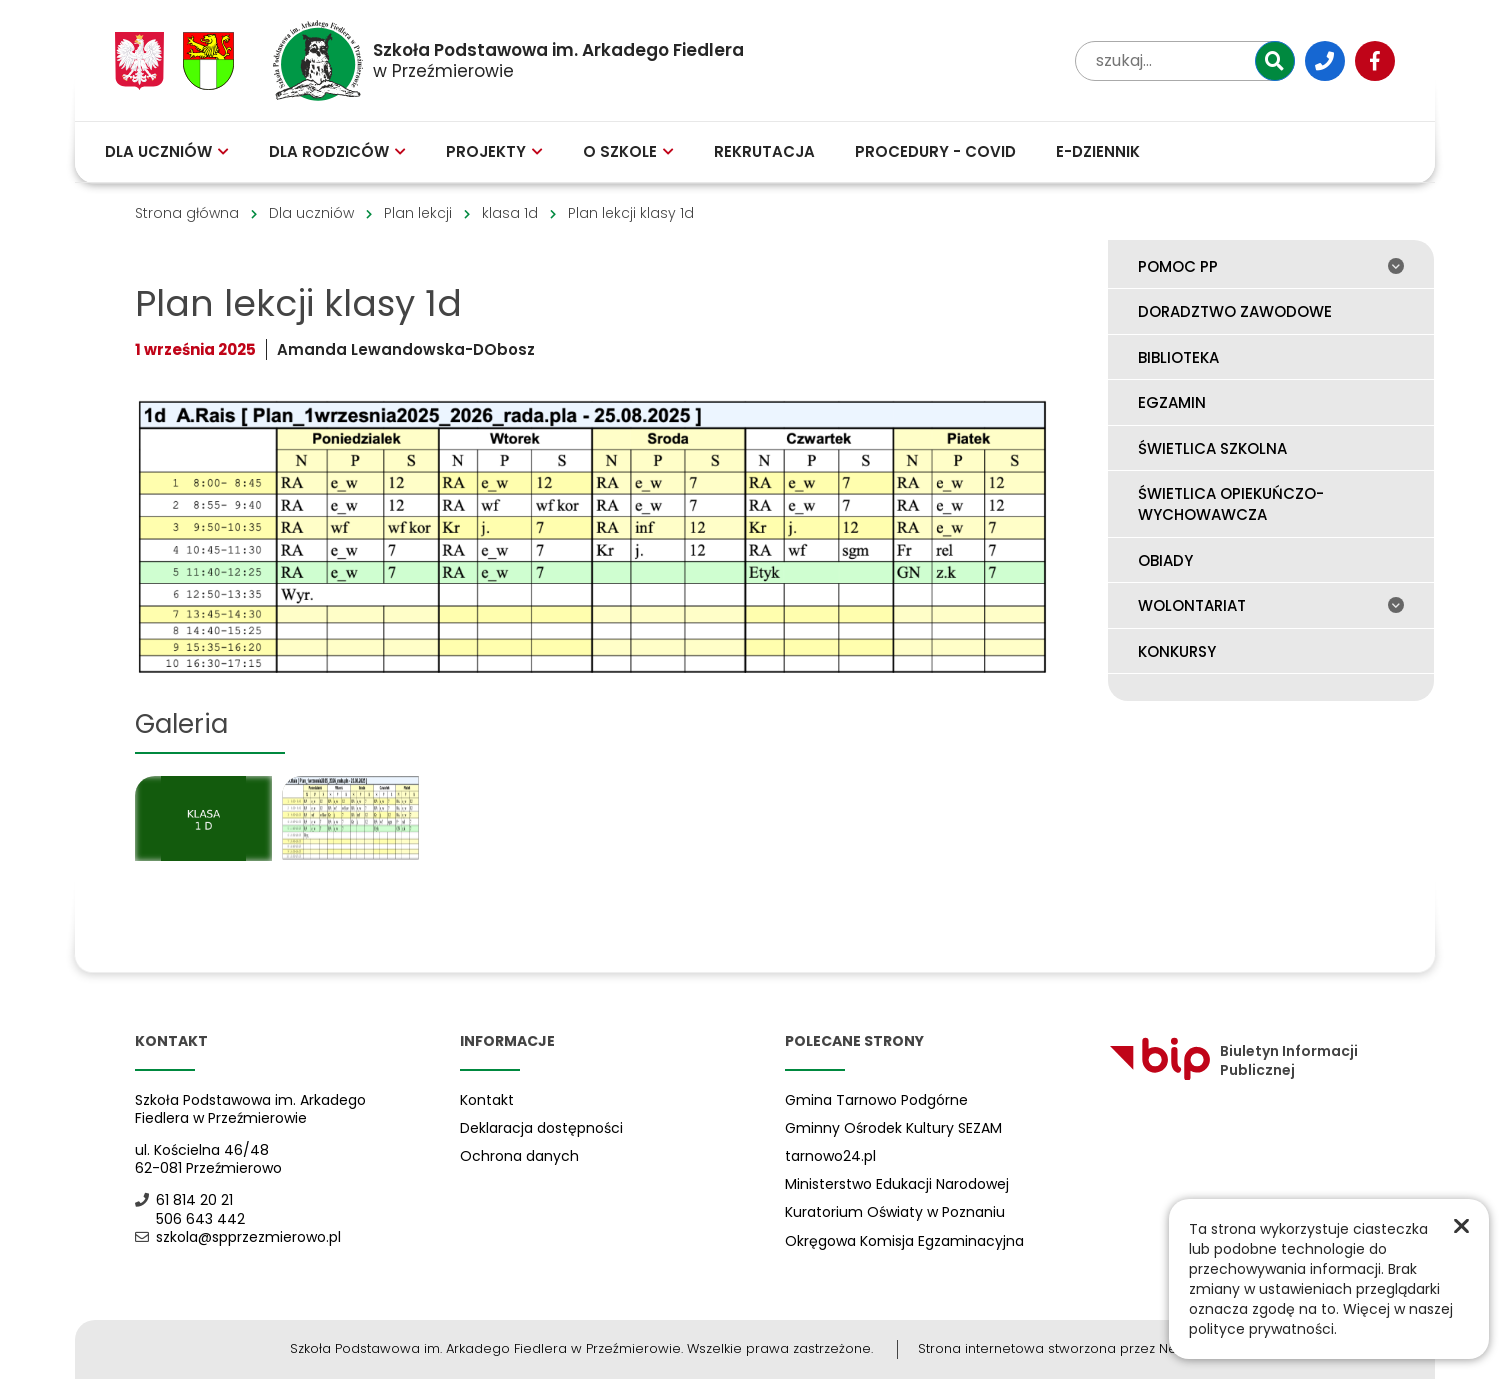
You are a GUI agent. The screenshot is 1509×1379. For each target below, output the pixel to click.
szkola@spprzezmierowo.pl (238, 1237)
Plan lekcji (418, 213)
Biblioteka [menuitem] (1178, 357)
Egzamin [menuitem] (1172, 402)
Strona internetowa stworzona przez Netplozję (1068, 1348)
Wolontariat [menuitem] (1271, 605)
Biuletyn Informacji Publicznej (1234, 1060)
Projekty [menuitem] (494, 151)
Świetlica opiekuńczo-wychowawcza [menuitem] (1231, 504)
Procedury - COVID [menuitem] (935, 151)
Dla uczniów (311, 213)
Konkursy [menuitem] (1177, 651)
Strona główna (187, 213)
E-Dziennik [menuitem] (1098, 151)
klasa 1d (510, 213)
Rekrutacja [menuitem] (764, 151)
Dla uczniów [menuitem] (167, 151)
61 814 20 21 (184, 1200)
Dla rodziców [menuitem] (337, 151)
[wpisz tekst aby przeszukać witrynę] (1185, 61)
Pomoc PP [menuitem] (1271, 266)
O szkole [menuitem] (628, 151)
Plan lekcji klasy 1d (631, 213)
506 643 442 (190, 1219)
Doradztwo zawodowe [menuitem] (1235, 311)
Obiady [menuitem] (1165, 560)
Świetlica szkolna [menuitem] (1212, 448)
